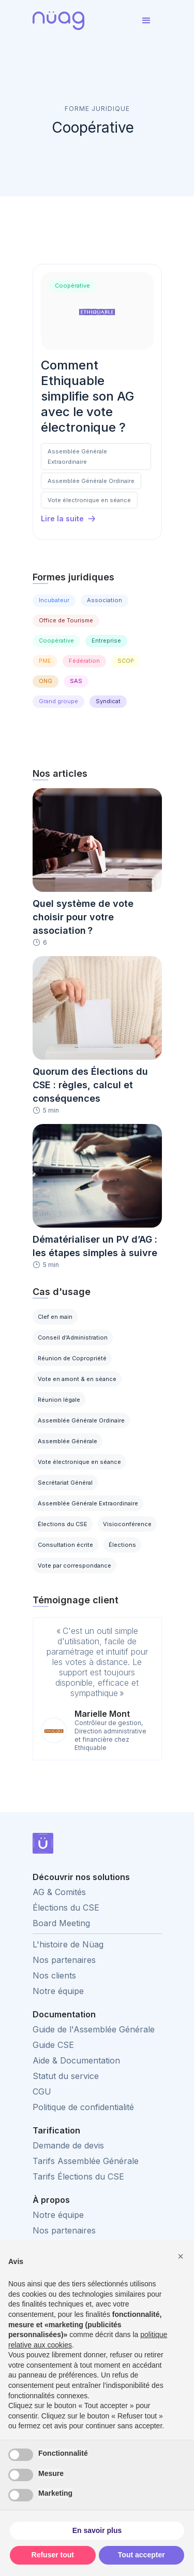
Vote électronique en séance (89, 500)
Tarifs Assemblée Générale (86, 2161)
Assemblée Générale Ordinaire (91, 481)
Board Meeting (61, 1923)
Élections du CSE (66, 1907)
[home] (82, 20)
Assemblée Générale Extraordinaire (77, 456)
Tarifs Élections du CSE (78, 2176)
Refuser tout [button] (53, 2555)
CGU (42, 2091)
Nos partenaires (64, 1960)
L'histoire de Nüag (68, 1944)
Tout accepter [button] (141, 2555)
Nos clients (54, 1975)
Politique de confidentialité (83, 2107)
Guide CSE (53, 2045)
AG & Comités (59, 1892)
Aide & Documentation (76, 2060)
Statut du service (66, 2076)
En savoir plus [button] (97, 2530)
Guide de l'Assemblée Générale (94, 2029)
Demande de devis (68, 2145)
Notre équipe (58, 1991)
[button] (146, 20)
